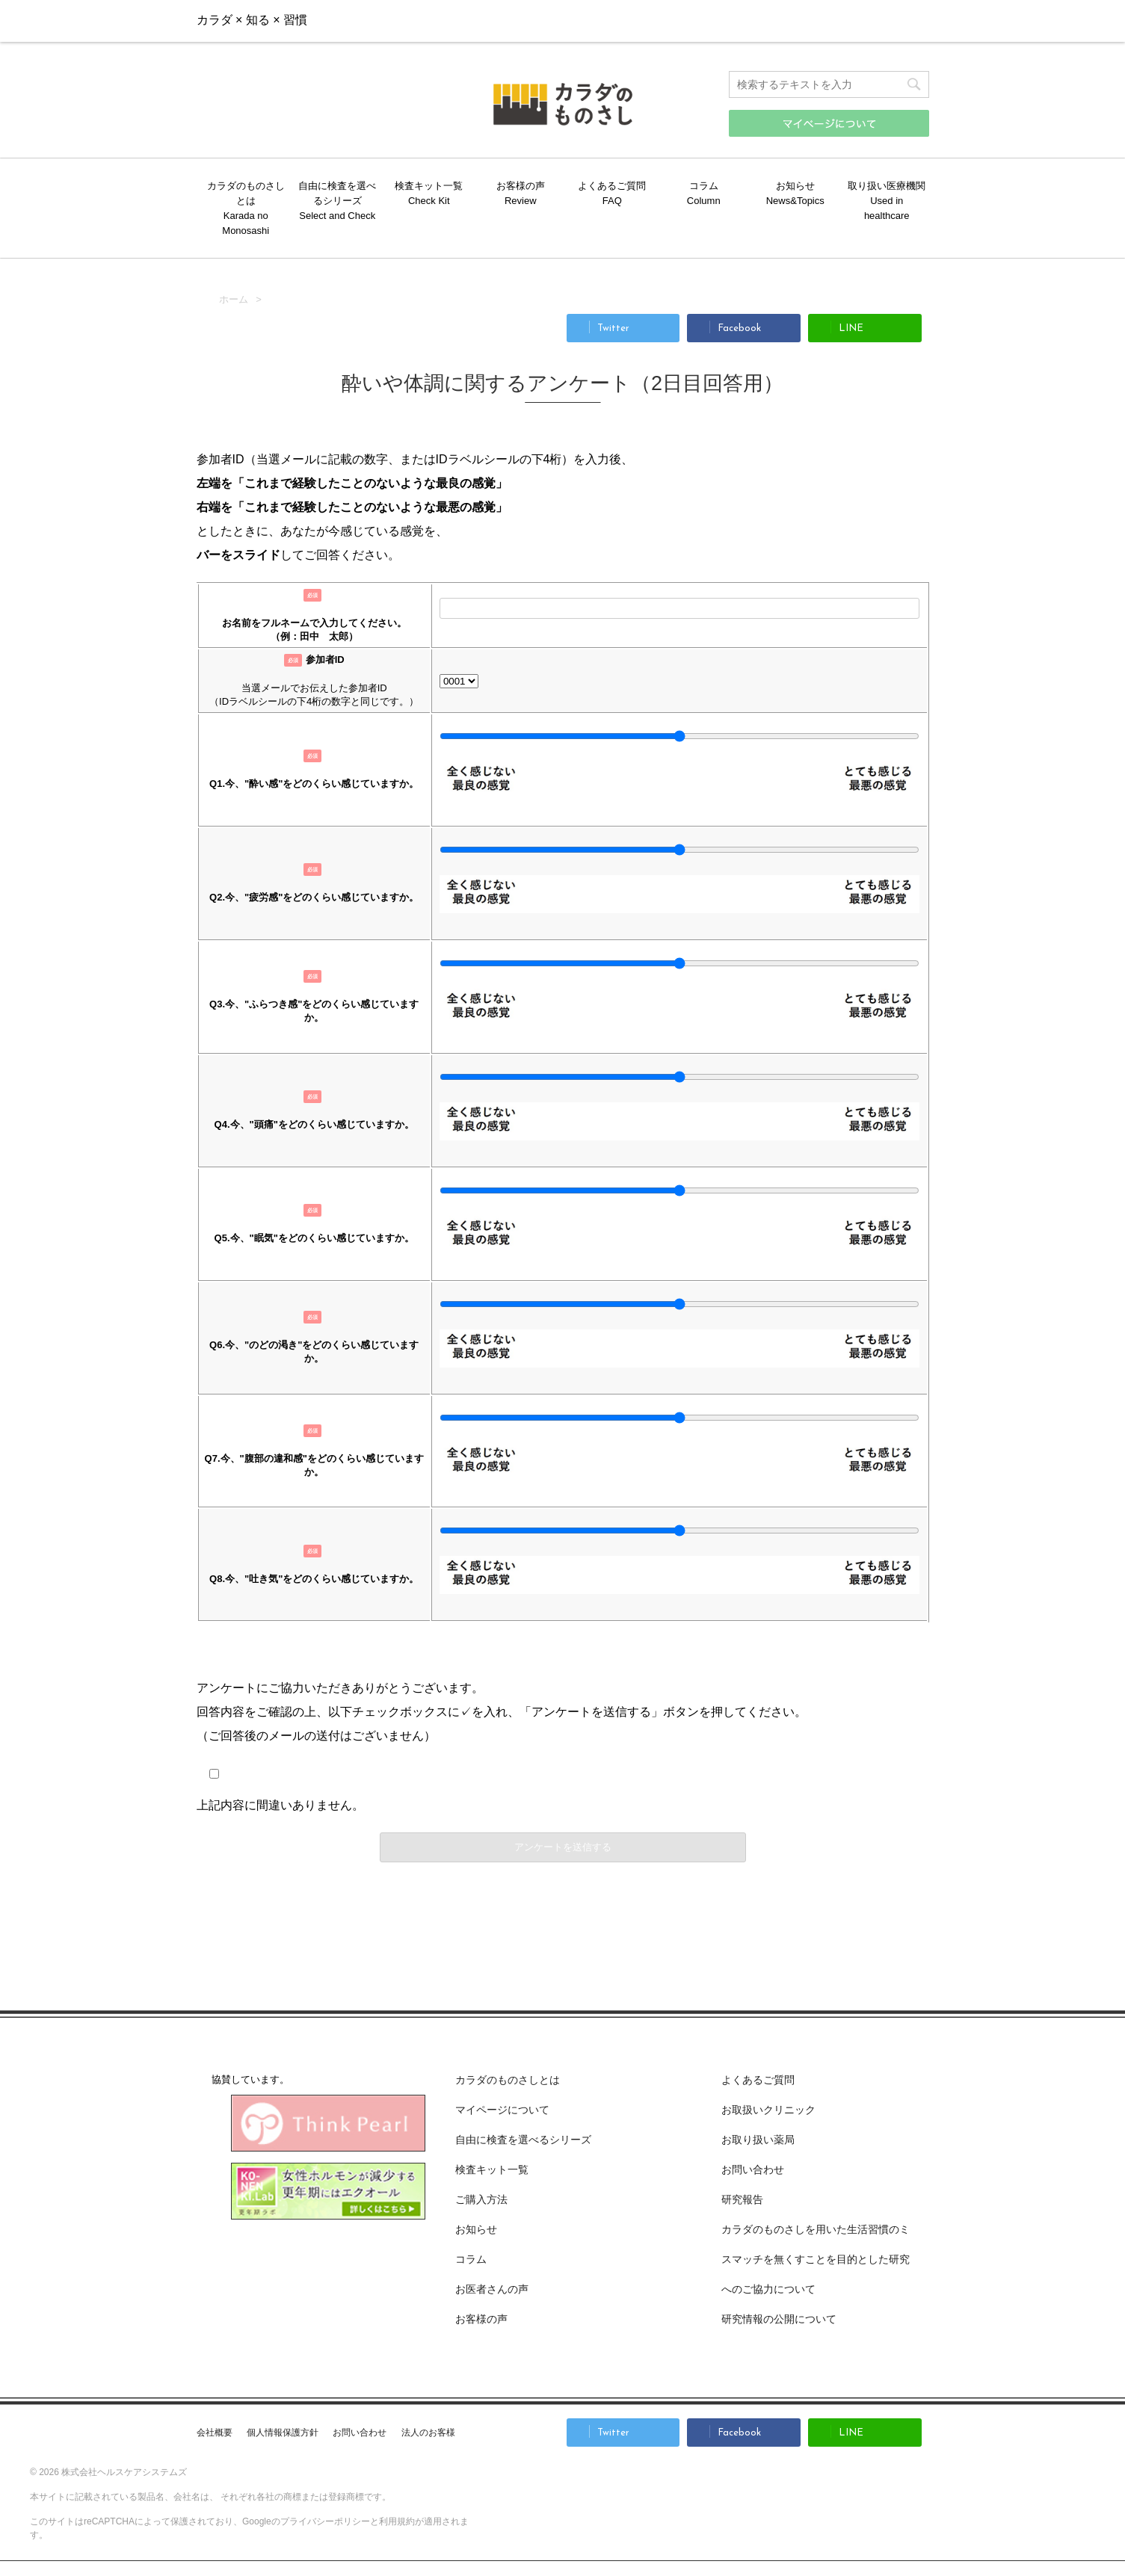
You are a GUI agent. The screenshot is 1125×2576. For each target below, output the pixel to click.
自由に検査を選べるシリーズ (337, 193)
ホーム (233, 299)
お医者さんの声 (491, 2289)
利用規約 (397, 2521)
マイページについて (502, 2110)
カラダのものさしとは (246, 193)
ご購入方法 (756, 20)
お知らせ (795, 185)
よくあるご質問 (612, 185)
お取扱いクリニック (768, 2110)
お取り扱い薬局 (758, 2140)
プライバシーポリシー (325, 2521)
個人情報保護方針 (282, 2432)
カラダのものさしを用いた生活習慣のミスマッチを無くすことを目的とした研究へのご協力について (815, 2259)
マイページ (875, 20)
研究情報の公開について (778, 2319)
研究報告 (742, 2199)
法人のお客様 (428, 2432)
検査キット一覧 (429, 185)
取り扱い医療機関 (886, 185)
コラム (703, 185)
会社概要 (214, 2432)
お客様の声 (520, 185)
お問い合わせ (636, 20)
